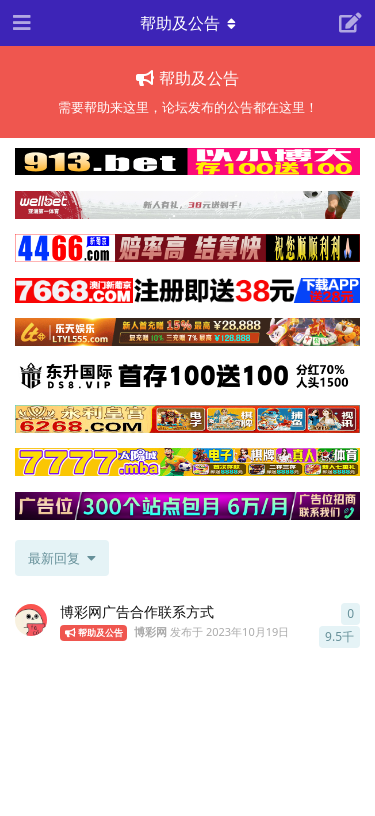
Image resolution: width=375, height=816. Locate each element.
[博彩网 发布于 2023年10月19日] (31, 620)
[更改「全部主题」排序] (62, 558)
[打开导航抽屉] (20, 23)
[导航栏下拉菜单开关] (188, 23)
